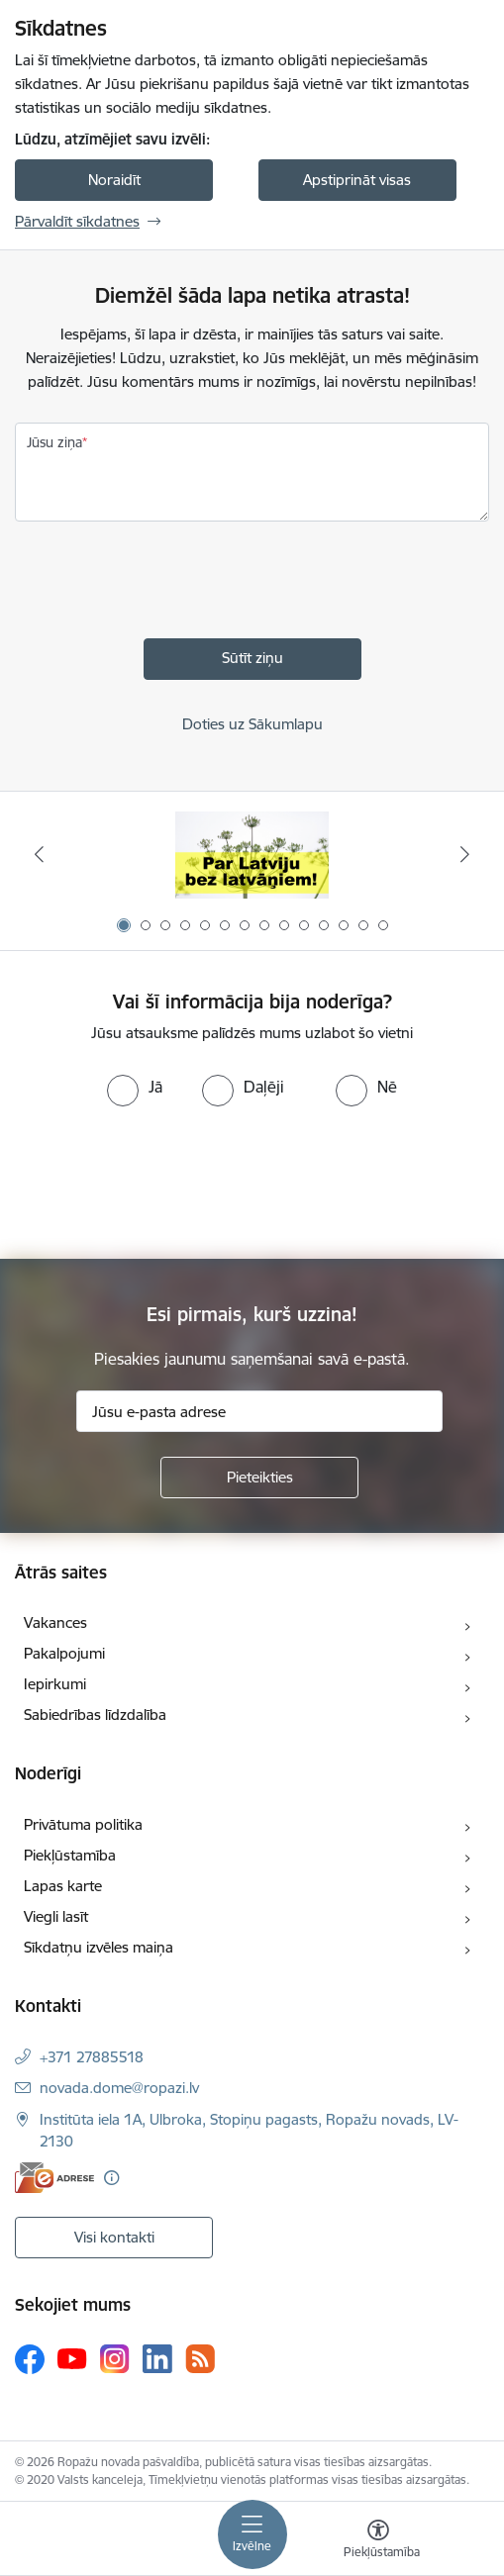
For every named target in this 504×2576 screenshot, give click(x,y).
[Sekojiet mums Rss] (200, 2358)
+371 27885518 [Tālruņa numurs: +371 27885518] (92, 2057)
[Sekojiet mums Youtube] (72, 2358)
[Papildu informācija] (111, 2177)
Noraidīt (114, 179)
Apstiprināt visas (357, 179)
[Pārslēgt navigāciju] (252, 2534)
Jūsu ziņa (54, 442)
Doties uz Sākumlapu (252, 724)
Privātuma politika (83, 1824)
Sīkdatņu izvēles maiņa (98, 1947)
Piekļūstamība (70, 1855)
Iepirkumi (55, 1683)
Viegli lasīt (56, 1916)
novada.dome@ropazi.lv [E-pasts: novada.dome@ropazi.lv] (119, 2087)
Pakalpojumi (64, 1653)
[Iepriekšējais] (39, 854)
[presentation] (165, 584)
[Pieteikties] (259, 1477)
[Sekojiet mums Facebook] (30, 2359)
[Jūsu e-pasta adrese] (259, 1411)
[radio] (134, 1086)
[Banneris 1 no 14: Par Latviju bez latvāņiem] (252, 854)
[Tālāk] (464, 854)
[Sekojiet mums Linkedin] (157, 2359)
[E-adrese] (54, 2177)
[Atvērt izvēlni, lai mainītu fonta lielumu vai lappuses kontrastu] (378, 2541)
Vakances (55, 1622)
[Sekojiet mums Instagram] (115, 2358)
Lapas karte (63, 1885)
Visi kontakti (114, 2237)
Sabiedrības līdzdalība (95, 1714)
